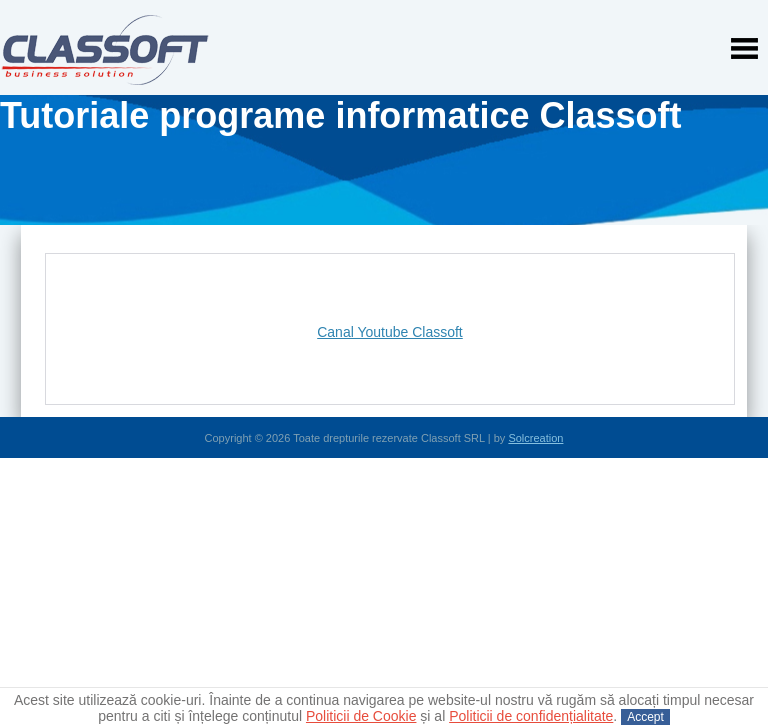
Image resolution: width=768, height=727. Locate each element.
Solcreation (535, 438)
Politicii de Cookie (361, 716)
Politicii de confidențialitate (531, 716)
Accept (645, 717)
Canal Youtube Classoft (390, 332)
